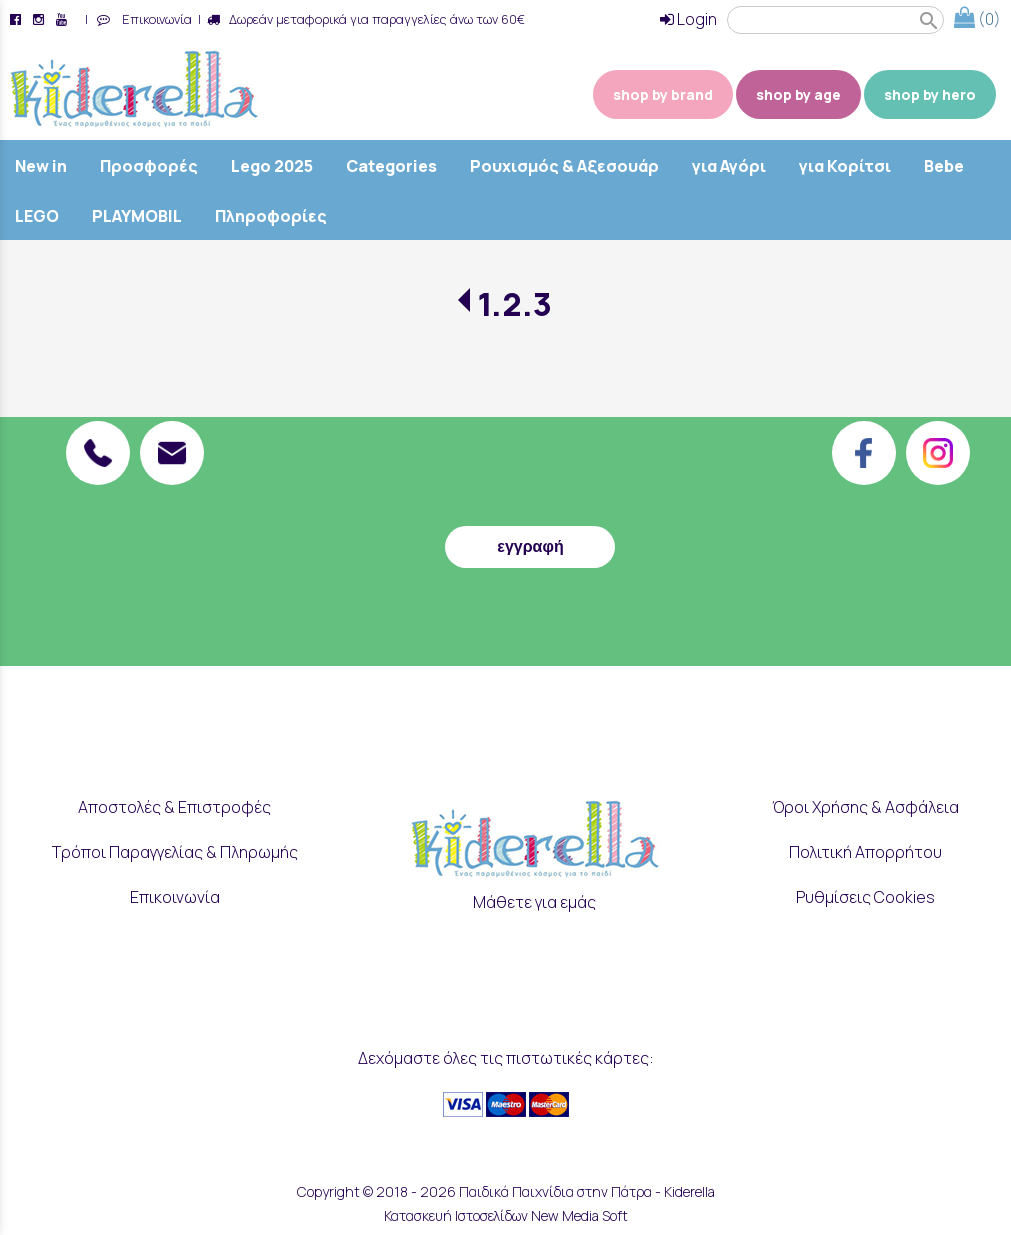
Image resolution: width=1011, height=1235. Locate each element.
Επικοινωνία (154, 19)
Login (688, 19)
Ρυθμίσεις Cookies (865, 897)
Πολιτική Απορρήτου (865, 852)
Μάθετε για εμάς (534, 902)
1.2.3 (515, 304)
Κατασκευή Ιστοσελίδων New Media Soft (506, 1215)
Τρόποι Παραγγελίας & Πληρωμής (175, 852)
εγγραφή (530, 546)
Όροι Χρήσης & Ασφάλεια (865, 807)
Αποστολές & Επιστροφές (174, 807)
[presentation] (530, 467)
